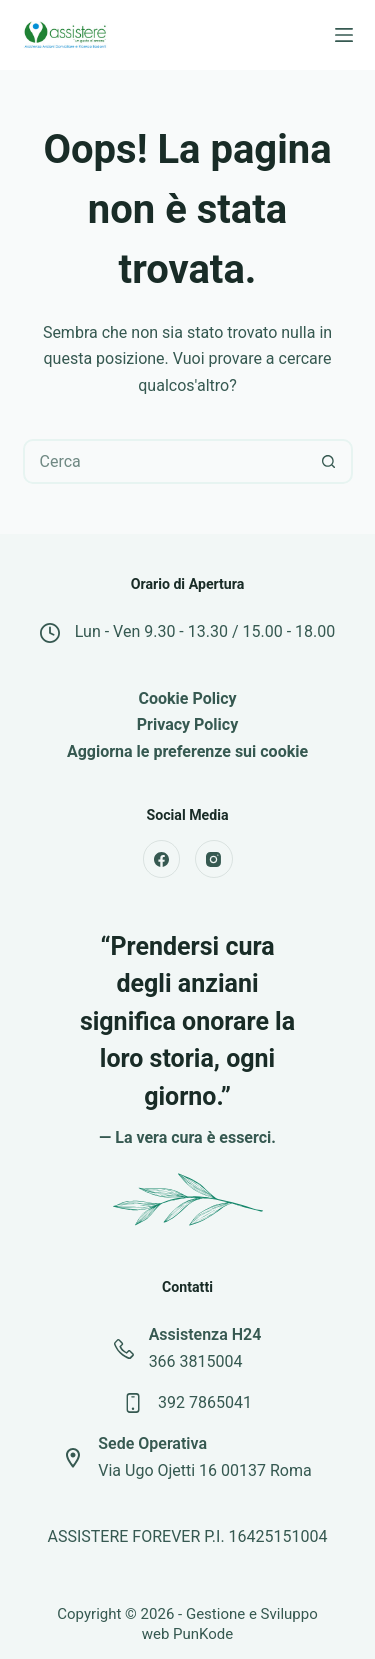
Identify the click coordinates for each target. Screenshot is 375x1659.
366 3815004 (196, 1361)
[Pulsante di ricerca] (328, 461)
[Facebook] (162, 859)
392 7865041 (205, 1402)
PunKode (203, 1634)
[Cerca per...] (165, 461)
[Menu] (344, 35)
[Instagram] (214, 859)
